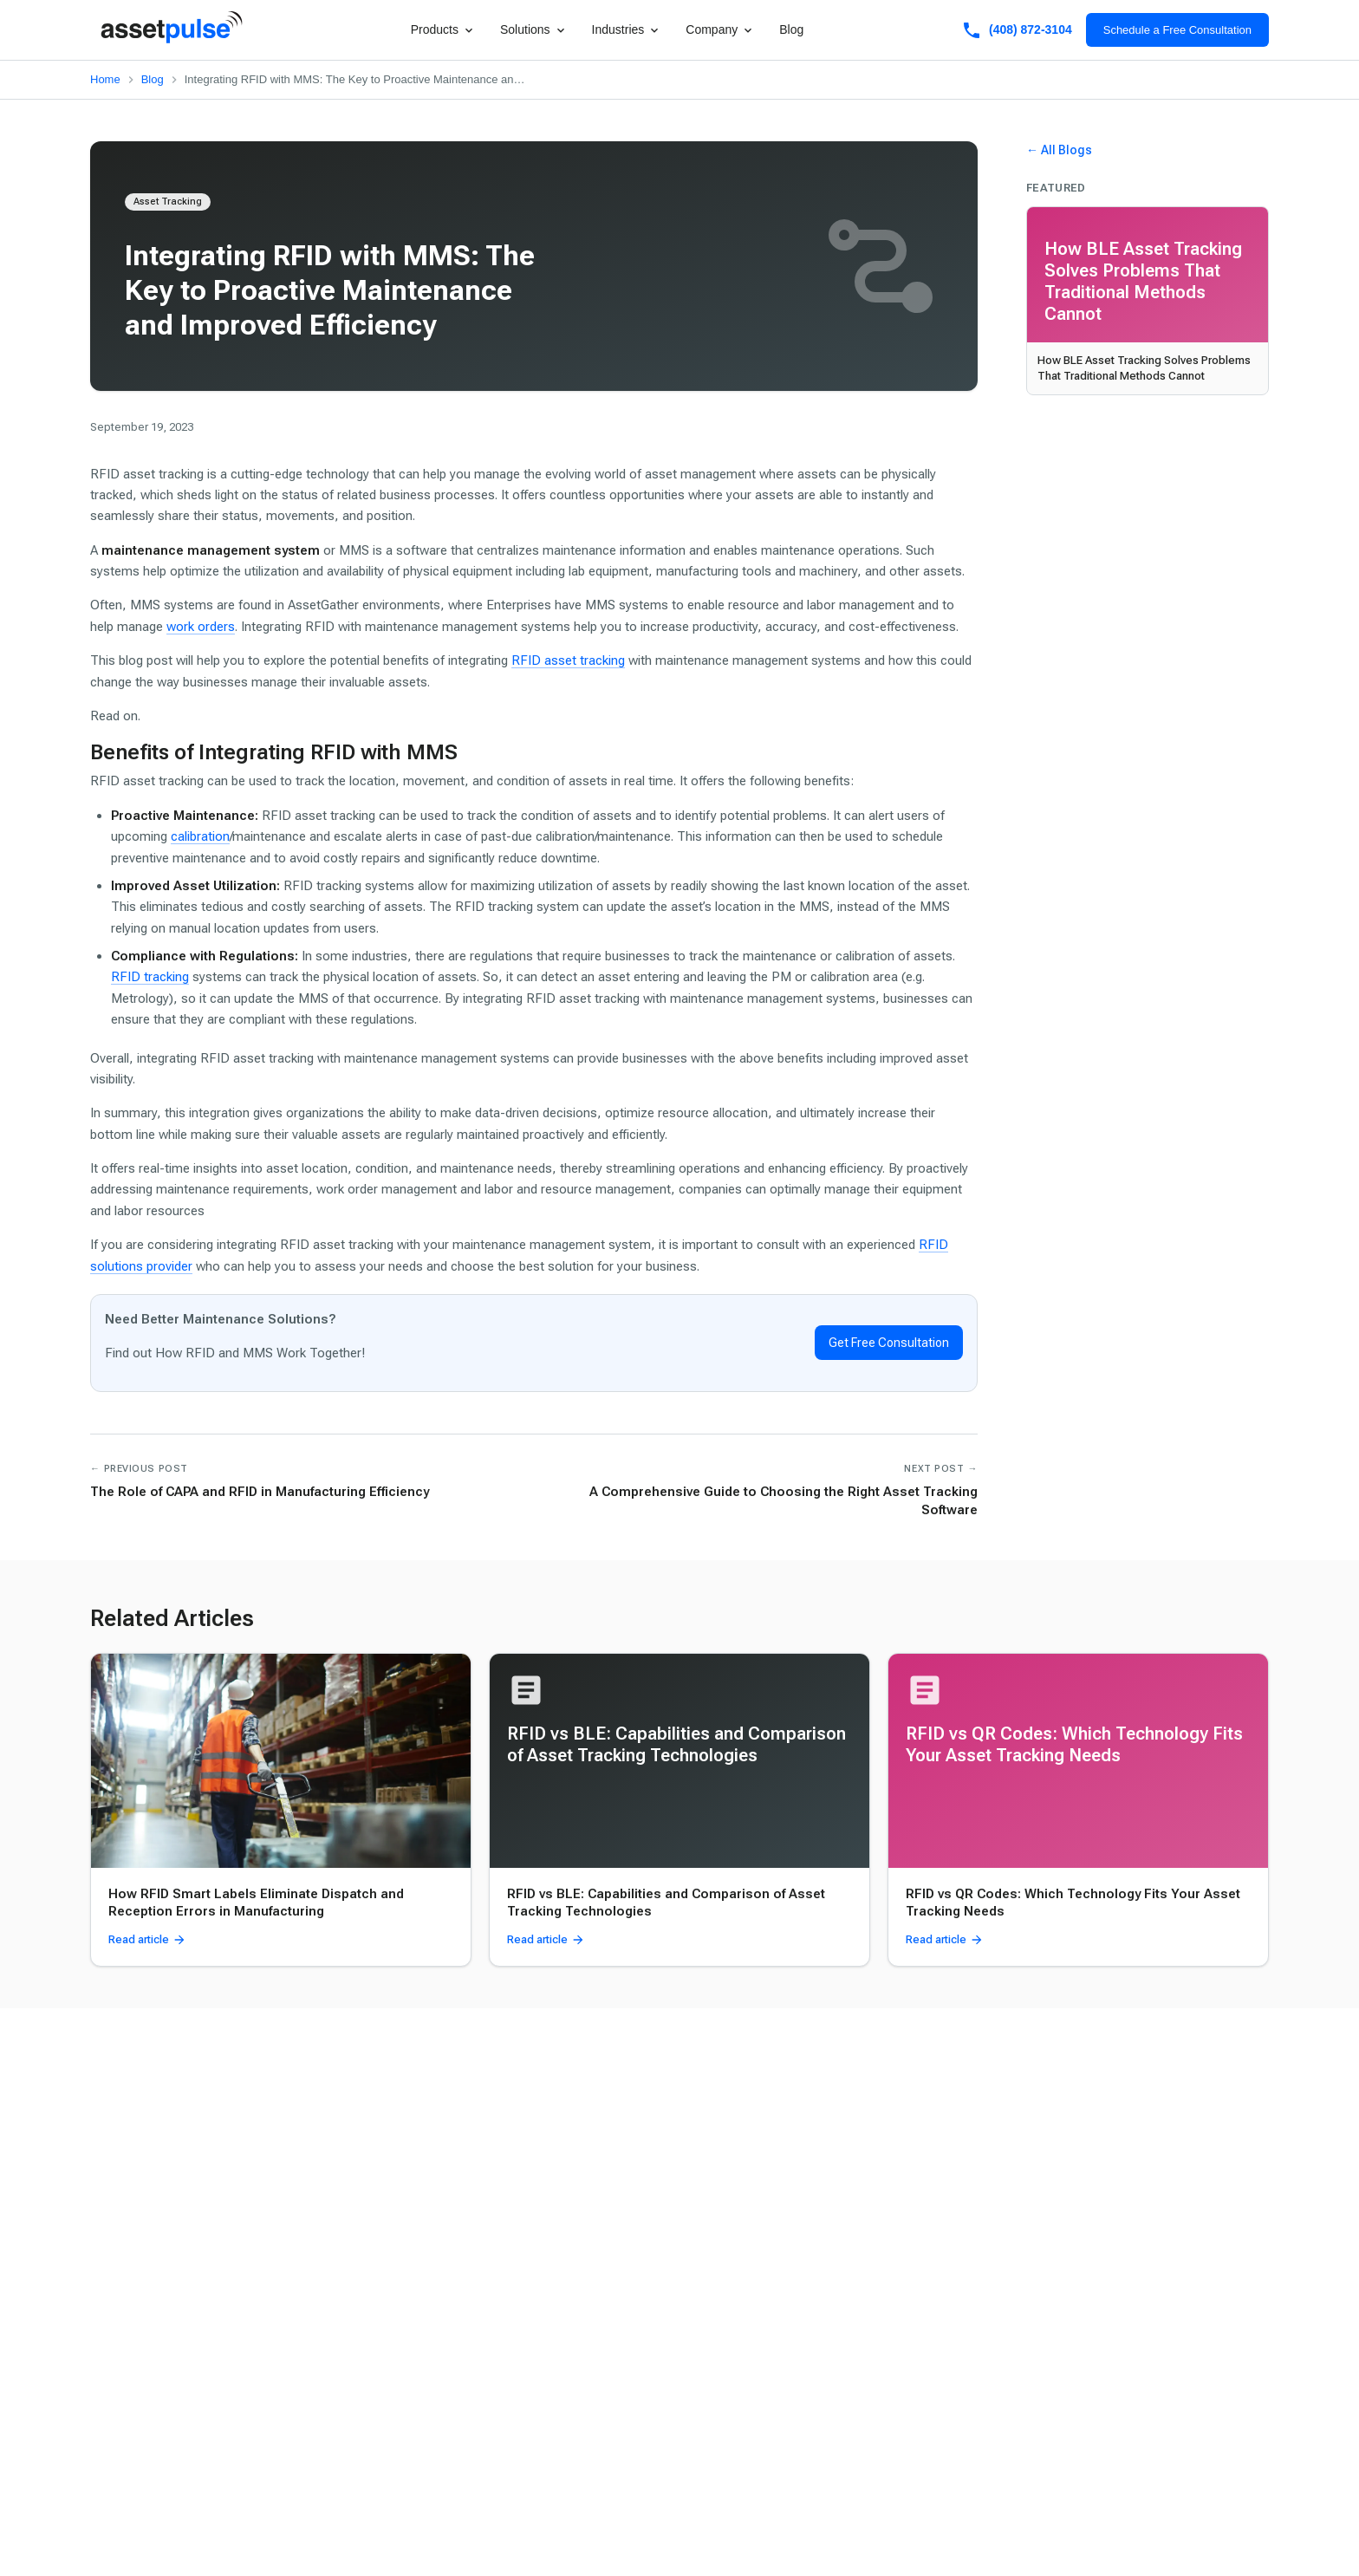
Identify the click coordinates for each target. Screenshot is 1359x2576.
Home (105, 79)
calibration (200, 836)
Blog (791, 29)
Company (720, 30)
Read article (147, 1940)
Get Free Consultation (889, 1343)
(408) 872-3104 (1016, 30)
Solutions (534, 30)
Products (443, 30)
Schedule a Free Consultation (1177, 29)
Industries (627, 30)
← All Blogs (1059, 150)
